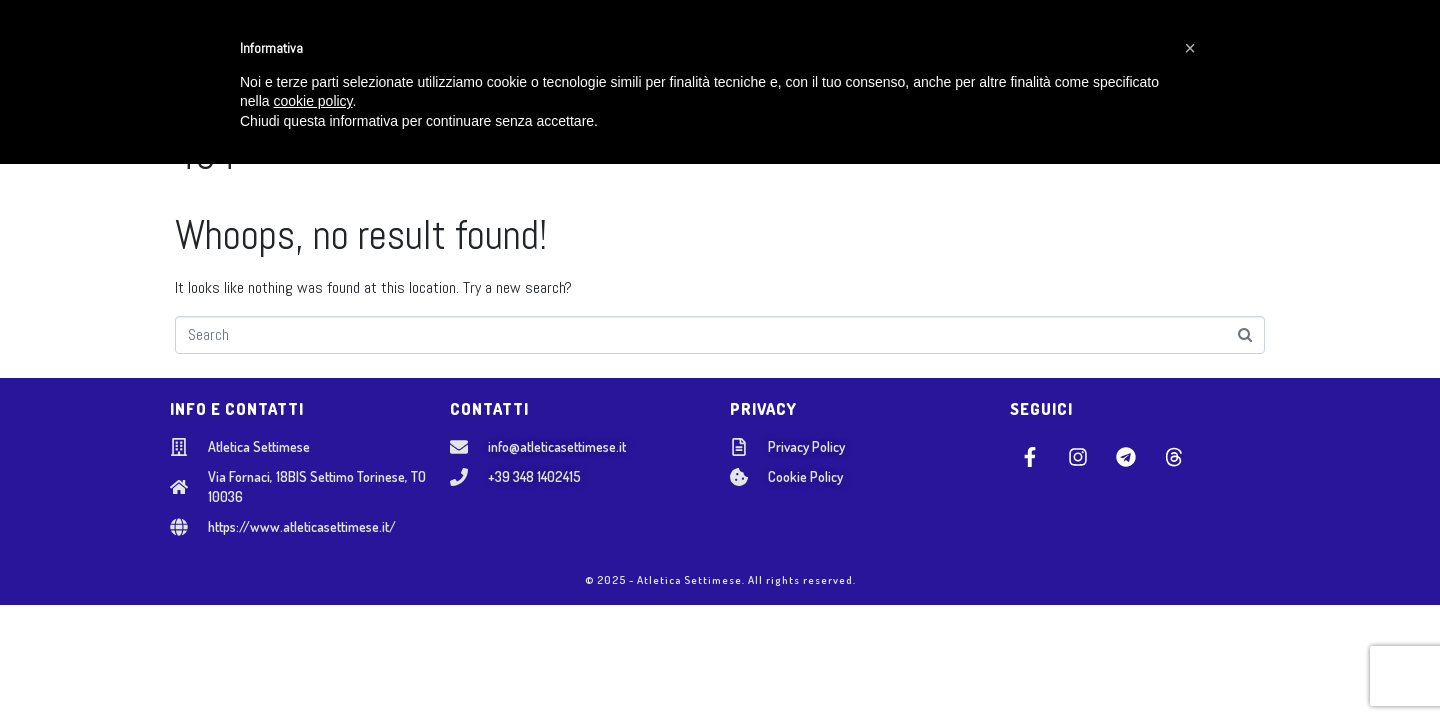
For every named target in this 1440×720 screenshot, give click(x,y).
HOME (339, 50)
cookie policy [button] (312, 658)
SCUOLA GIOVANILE (560, 50)
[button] (1190, 604)
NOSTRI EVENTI (854, 50)
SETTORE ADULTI (713, 50)
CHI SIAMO (426, 50)
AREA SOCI (1075, 50)
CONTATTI (976, 50)
